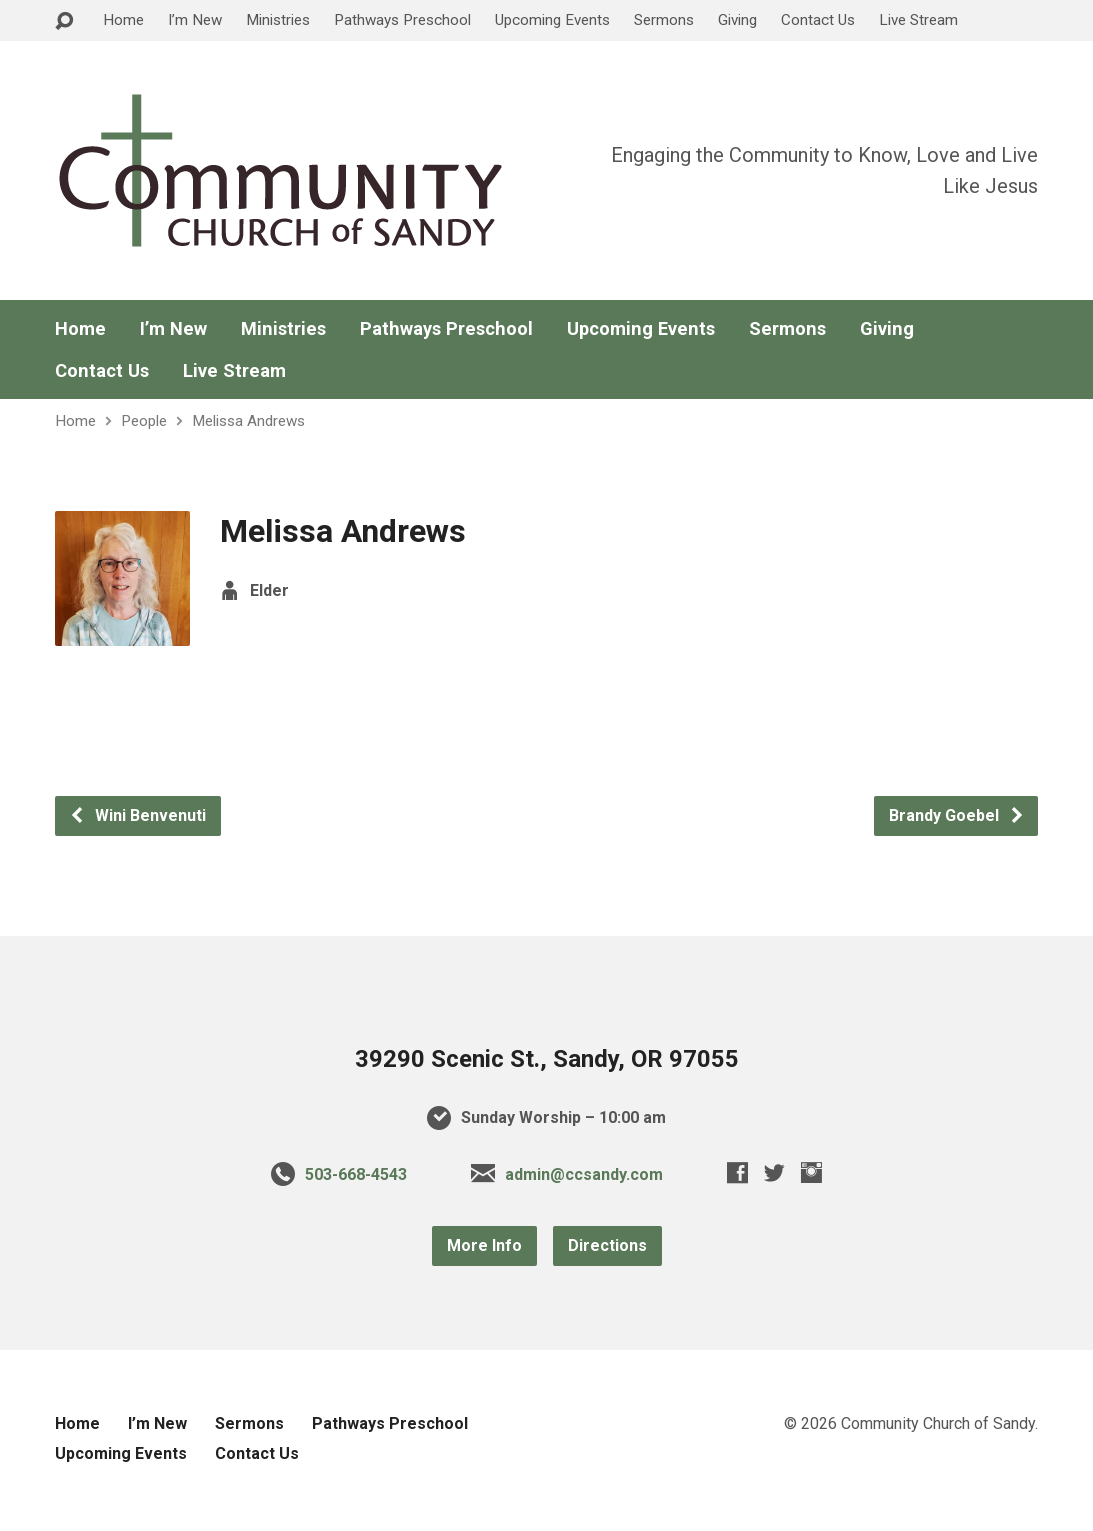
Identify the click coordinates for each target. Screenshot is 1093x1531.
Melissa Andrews (248, 421)
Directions (607, 1245)
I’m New (195, 20)
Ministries (278, 20)
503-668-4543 (356, 1174)
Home (123, 20)
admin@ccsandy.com (584, 1174)
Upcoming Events (552, 20)
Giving (737, 20)
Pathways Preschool (402, 20)
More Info (484, 1245)
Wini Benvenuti (137, 815)
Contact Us (818, 20)
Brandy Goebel (957, 815)
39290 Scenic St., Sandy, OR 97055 (547, 1059)
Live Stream (918, 20)
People (144, 421)
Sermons (664, 20)
